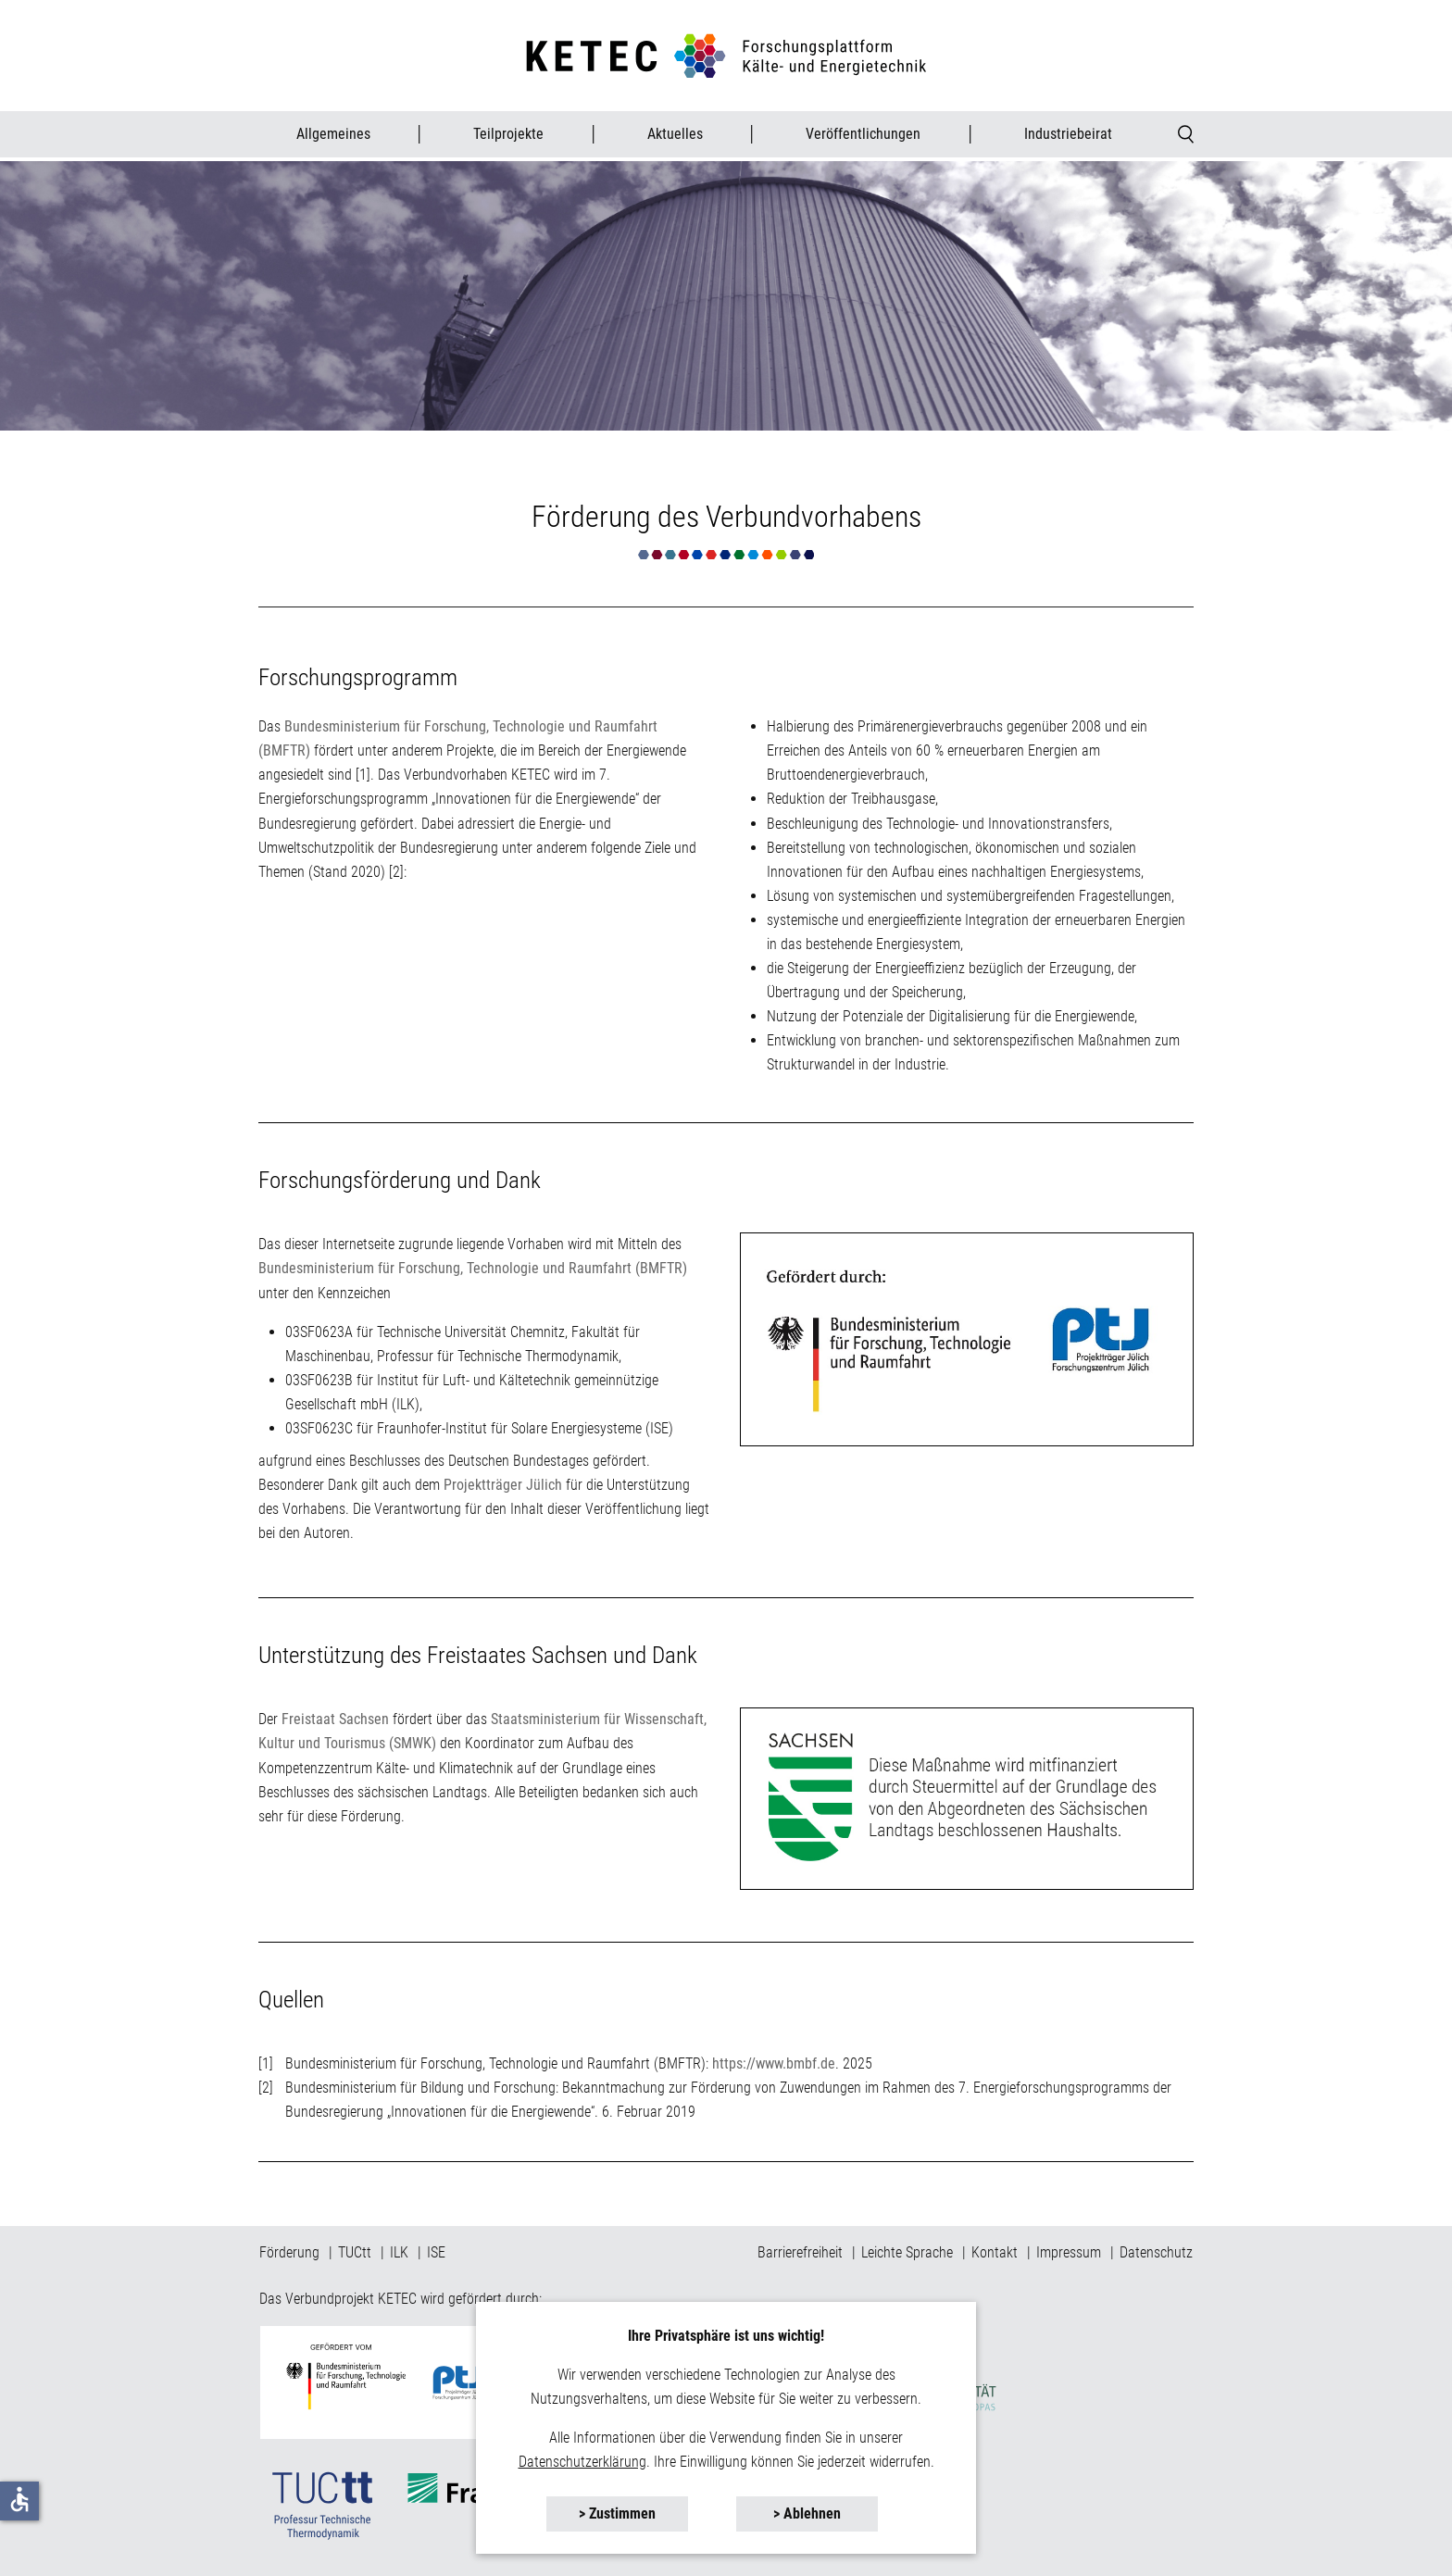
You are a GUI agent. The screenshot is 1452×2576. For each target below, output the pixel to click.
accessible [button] (19, 2499)
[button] (617, 2514)
